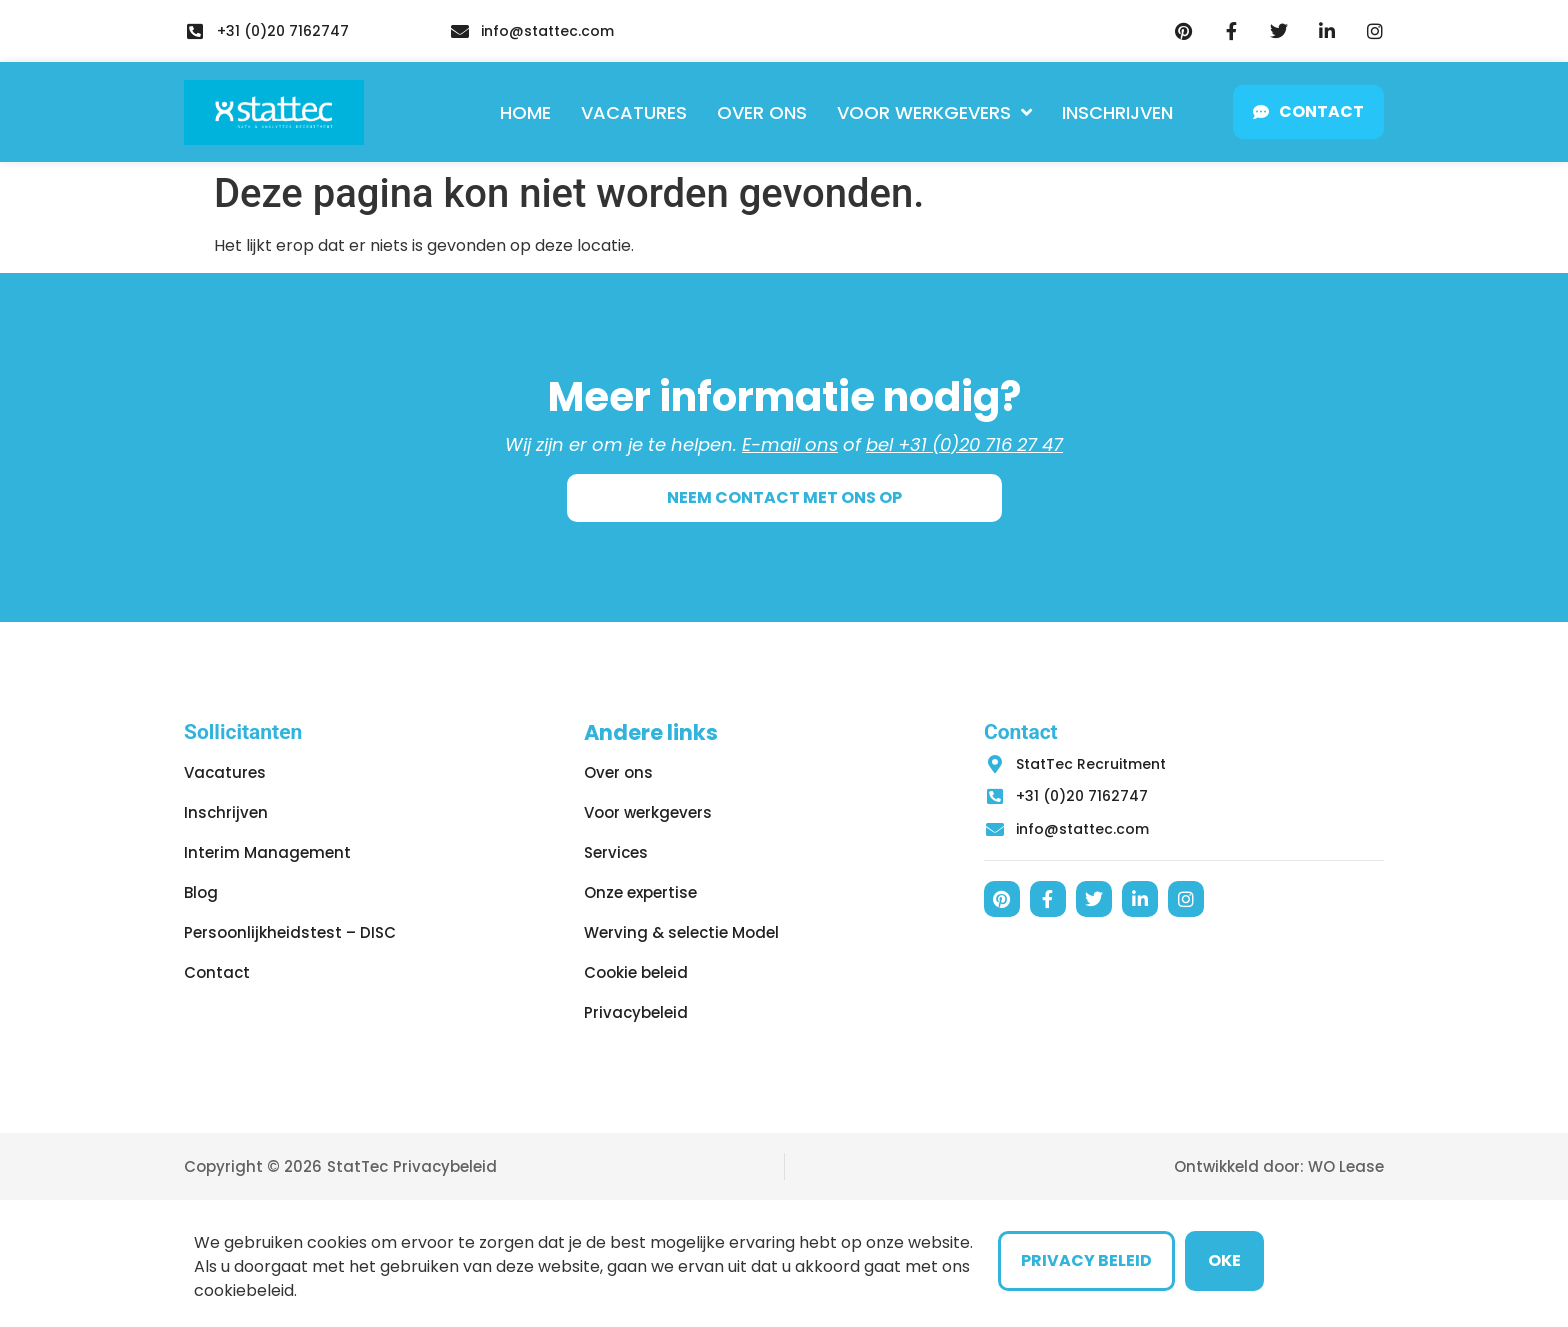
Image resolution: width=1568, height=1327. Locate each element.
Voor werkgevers (934, 113)
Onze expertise (640, 892)
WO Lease (1346, 1166)
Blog (201, 892)
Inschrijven (1117, 113)
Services (616, 852)
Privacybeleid (636, 1012)
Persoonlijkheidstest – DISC (290, 932)
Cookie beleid (636, 972)
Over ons (762, 113)
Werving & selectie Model (681, 932)
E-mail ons (790, 444)
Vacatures (634, 113)
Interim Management (267, 852)
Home (525, 113)
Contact (217, 972)
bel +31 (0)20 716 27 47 (964, 444)
